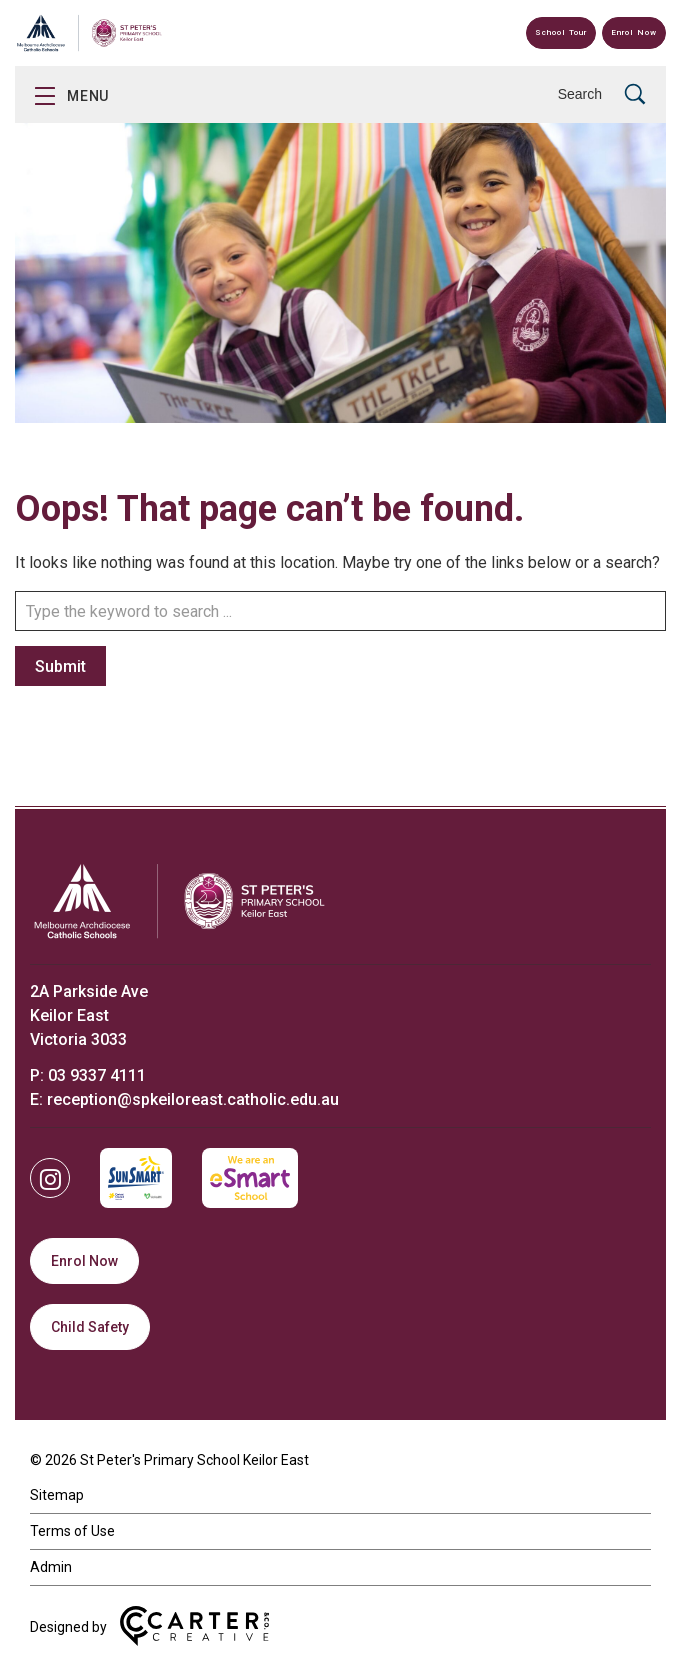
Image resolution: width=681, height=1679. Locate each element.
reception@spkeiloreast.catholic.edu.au (193, 1099)
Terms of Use (72, 1531)
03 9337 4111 (97, 1075)
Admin (51, 1567)
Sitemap (57, 1495)
